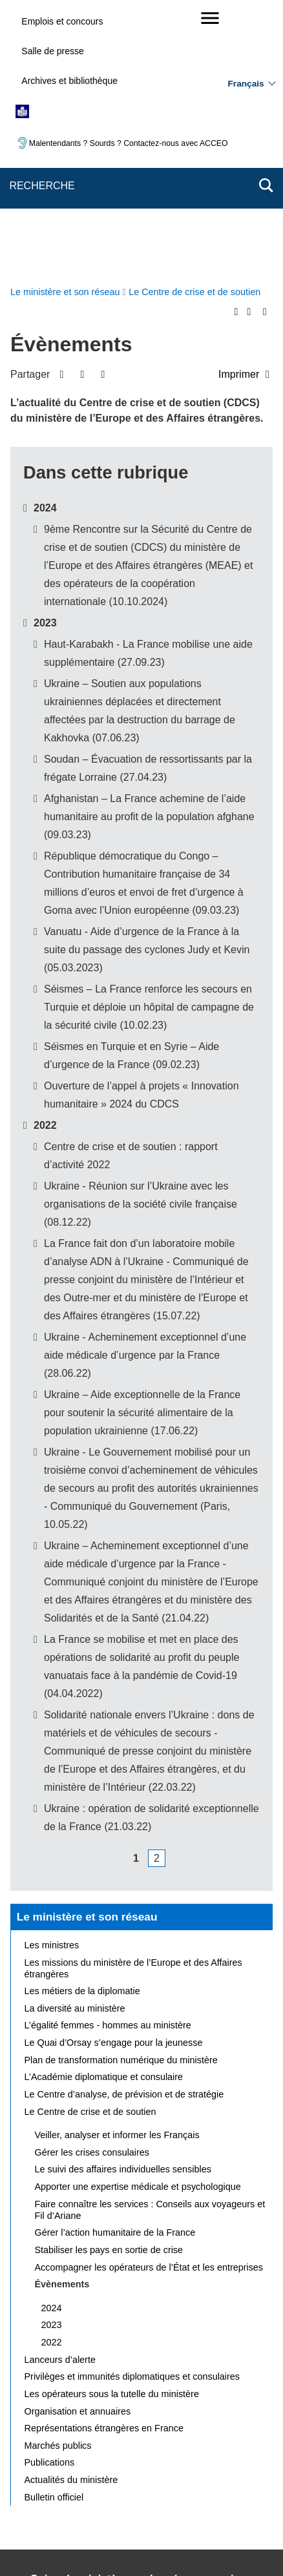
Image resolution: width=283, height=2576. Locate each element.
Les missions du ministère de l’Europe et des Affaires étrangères (133, 1701)
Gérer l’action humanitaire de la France (115, 1965)
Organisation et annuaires (78, 2144)
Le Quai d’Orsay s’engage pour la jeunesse (114, 1775)
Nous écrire (184, 2439)
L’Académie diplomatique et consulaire (104, 1809)
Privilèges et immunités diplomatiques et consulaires (132, 2109)
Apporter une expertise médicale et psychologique (138, 1919)
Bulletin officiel (54, 2230)
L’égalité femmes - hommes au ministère (108, 1758)
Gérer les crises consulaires (92, 1885)
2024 (45, 240)
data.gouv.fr (165, 2543)
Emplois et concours (62, 21)
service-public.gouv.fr (67, 2527)
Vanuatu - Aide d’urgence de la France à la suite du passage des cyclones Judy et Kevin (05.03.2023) (146, 682)
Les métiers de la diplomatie (82, 1723)
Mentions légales (60, 2457)
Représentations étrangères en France (104, 2161)
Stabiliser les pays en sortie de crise (109, 1982)
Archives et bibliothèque (69, 81)
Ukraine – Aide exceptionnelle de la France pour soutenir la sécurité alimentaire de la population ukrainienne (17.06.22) (142, 1145)
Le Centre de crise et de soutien (90, 1844)
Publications (50, 2195)
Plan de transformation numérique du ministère (121, 1793)
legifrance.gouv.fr (158, 2527)
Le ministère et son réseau (87, 1649)
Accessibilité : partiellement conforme (180, 2457)
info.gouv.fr (230, 2527)
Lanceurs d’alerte (60, 2092)
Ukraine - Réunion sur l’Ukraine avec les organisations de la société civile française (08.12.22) (140, 936)
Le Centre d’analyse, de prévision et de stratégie (124, 1827)
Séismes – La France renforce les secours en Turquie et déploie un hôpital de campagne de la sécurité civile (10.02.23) (149, 739)
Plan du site (122, 2439)
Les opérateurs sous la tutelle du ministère (112, 2126)
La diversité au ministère (75, 1741)
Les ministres (52, 1678)
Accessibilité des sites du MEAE (91, 2473)
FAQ (234, 2439)
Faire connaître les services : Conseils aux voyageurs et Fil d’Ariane (150, 1942)
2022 (45, 857)
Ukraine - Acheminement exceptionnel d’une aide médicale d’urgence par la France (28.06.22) (145, 1087)
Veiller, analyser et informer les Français (117, 1867)
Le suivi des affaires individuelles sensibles (123, 1902)
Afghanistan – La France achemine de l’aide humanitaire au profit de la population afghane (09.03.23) (149, 549)
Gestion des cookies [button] (209, 2473)
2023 (45, 355)
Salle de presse (52, 51)
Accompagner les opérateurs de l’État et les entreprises (149, 2000)
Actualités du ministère (71, 2212)
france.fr (107, 2543)
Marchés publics (58, 2178)
